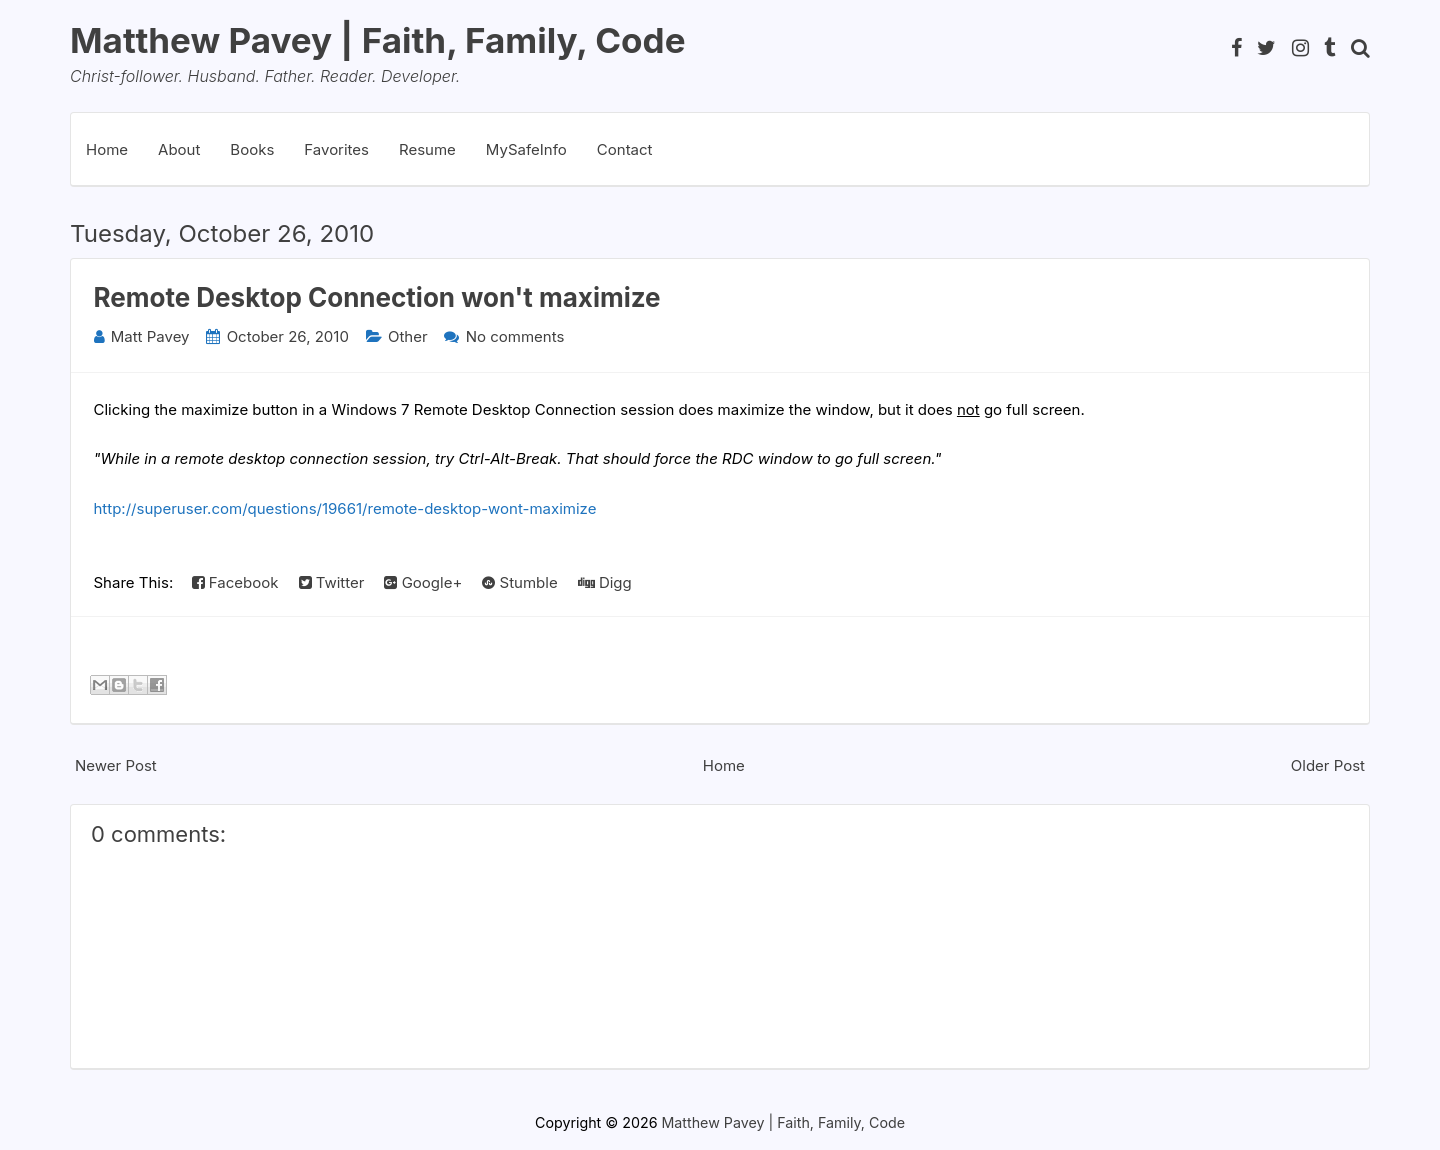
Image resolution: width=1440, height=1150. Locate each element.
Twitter (332, 582)
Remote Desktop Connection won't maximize (377, 297)
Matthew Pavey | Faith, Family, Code (378, 40)
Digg (605, 582)
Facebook (235, 582)
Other (408, 336)
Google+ (423, 582)
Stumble (519, 582)
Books (252, 149)
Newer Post (116, 765)
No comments (515, 336)
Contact (625, 149)
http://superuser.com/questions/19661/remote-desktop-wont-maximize (345, 508)
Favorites (336, 149)
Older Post (1328, 765)
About (179, 149)
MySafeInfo (526, 149)
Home (107, 149)
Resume (427, 149)
